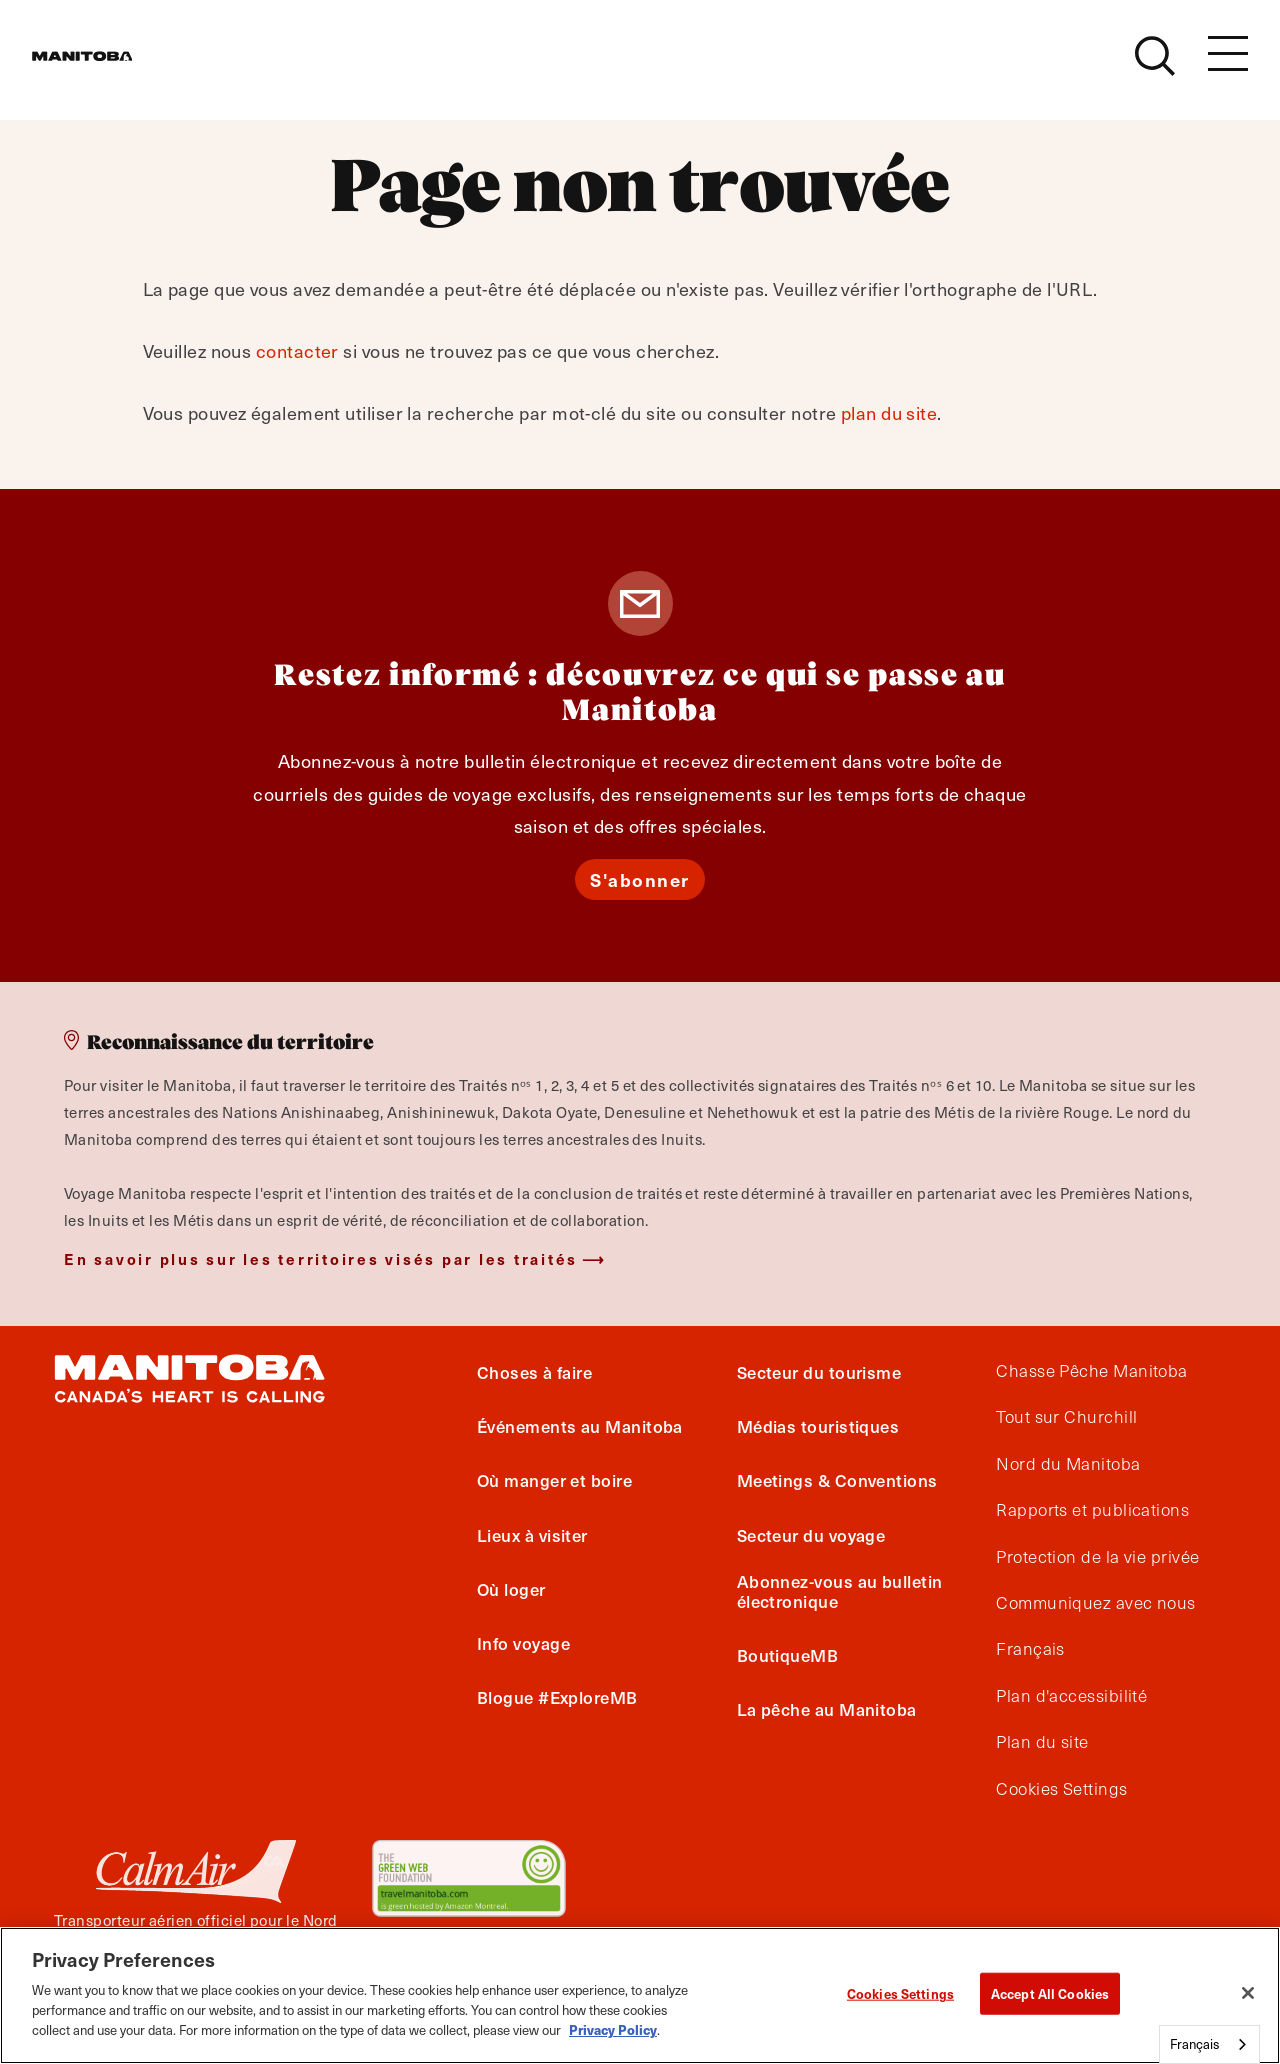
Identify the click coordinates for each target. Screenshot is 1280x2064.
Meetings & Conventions (837, 1480)
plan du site (889, 412)
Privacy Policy (613, 2029)
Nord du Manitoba (1068, 1464)
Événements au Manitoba (580, 1426)
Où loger (511, 1589)
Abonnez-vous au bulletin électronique (840, 1591)
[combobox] (1209, 2044)
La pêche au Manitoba (827, 1709)
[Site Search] (1155, 67)
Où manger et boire (554, 1480)
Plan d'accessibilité (1071, 1696)
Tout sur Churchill (1066, 1417)
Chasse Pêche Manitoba (1091, 1371)
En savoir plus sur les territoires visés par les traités (321, 1258)
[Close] (1248, 1993)
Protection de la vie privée (1097, 1557)
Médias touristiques (818, 1426)
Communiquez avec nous (1095, 1603)
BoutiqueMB (788, 1655)
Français (1030, 1649)
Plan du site (1042, 1742)
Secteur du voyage (811, 1535)
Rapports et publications (1092, 1510)
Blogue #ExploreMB (557, 1697)
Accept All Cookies (1050, 1993)
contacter (297, 350)
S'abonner (640, 879)
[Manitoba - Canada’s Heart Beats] (107, 67)
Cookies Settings (1061, 1789)
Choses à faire (534, 1372)
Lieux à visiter (532, 1535)
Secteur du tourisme (819, 1372)
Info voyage (523, 1643)
